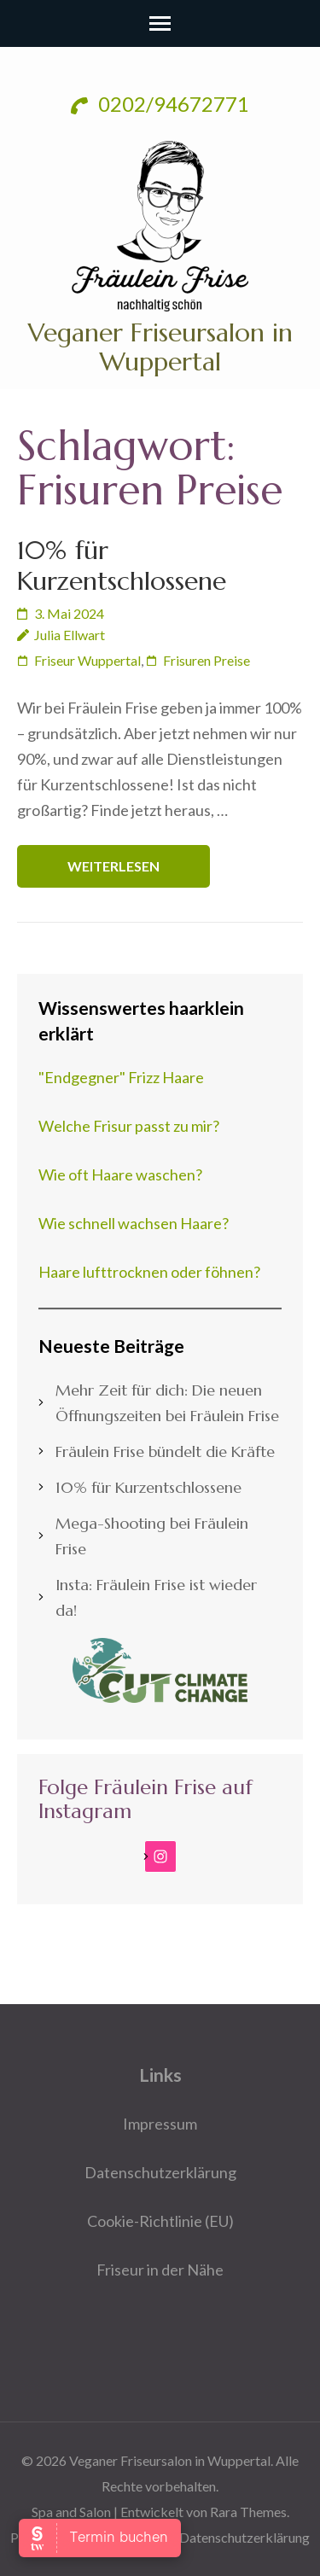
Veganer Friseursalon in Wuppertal (160, 347)
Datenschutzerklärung (160, 2172)
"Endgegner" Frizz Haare (121, 1077)
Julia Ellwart (69, 635)
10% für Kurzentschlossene (121, 565)
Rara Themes (248, 2511)
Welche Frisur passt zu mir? (128, 1125)
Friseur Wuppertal (87, 660)
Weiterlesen (113, 866)
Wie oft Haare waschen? (120, 1174)
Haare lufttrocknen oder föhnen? (149, 1271)
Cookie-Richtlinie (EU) (160, 2221)
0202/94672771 (160, 103)
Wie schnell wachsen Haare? (133, 1223)
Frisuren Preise (206, 660)
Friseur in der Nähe (160, 2269)
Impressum (160, 2123)
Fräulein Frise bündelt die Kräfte (165, 1451)
